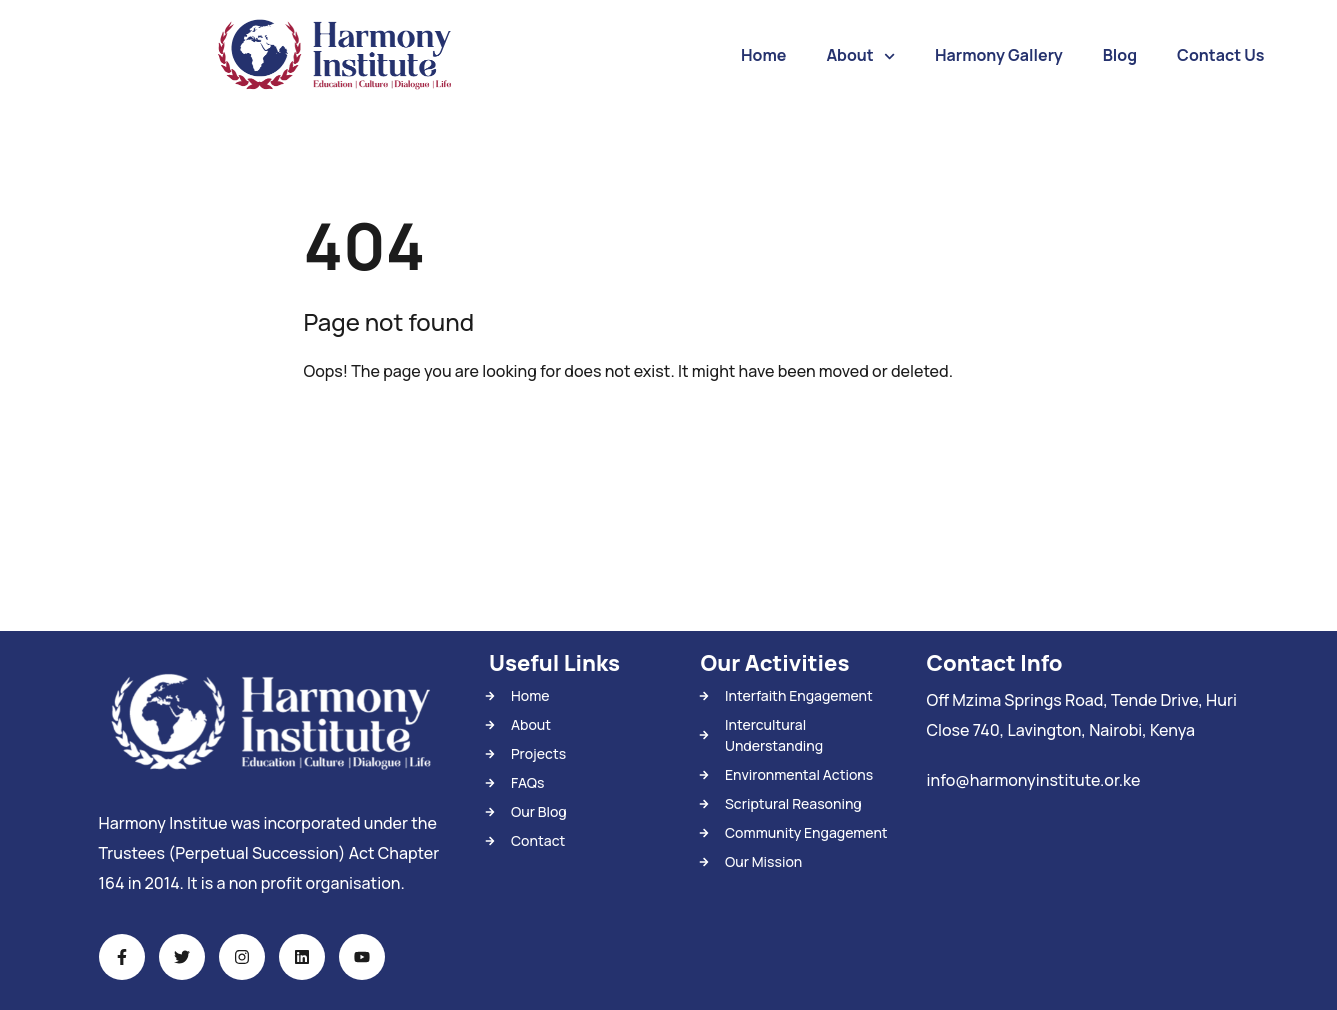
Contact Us (1220, 55)
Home (763, 55)
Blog (1120, 55)
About (860, 56)
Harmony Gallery (999, 55)
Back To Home (385, 433)
